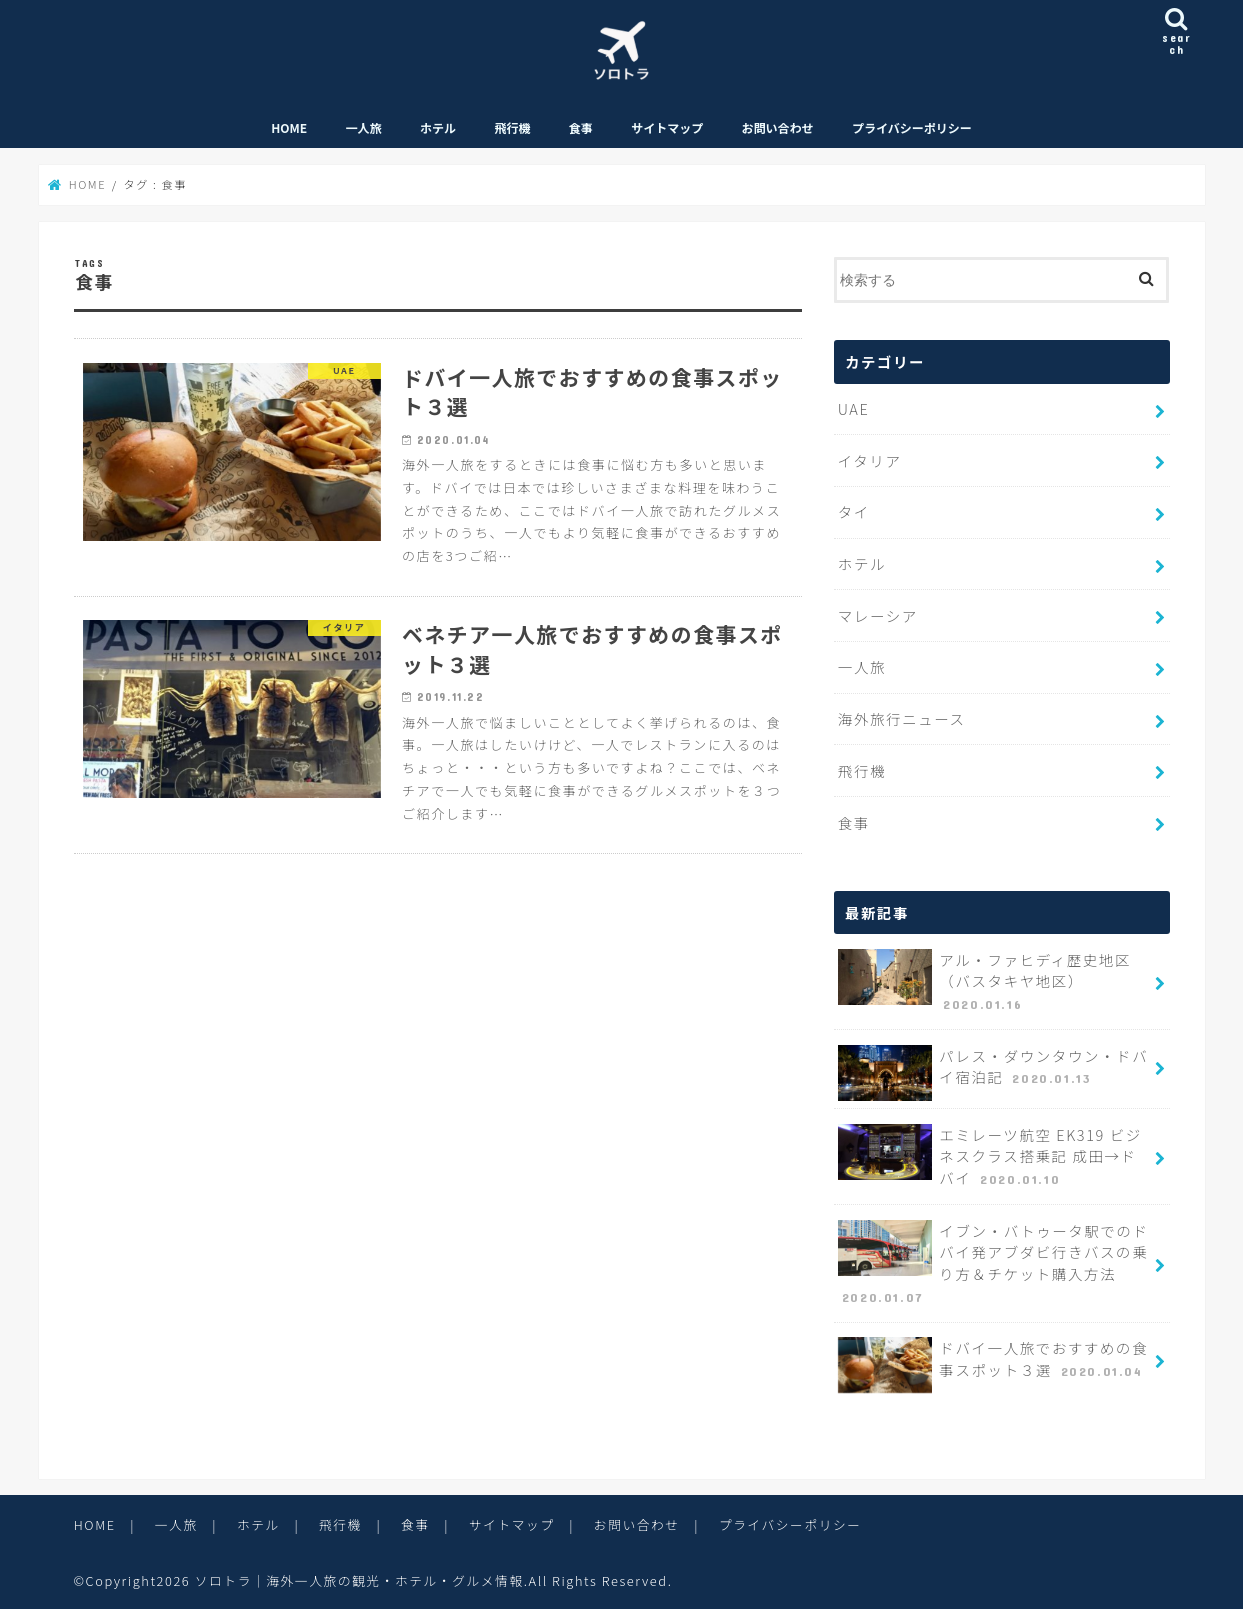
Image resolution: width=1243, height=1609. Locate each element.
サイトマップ (667, 129)
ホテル (438, 129)
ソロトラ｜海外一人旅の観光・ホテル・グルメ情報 (360, 1578)
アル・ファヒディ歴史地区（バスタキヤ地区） (984, 981)
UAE (853, 411)
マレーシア (878, 616)
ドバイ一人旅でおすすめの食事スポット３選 (992, 1363)
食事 (581, 129)
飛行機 (512, 129)
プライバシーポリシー (912, 129)
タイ (854, 513)
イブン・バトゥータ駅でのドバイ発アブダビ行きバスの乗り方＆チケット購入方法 (993, 1261)
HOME (289, 129)
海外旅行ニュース (901, 719)
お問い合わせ (778, 129)
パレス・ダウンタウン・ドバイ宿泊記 (992, 1072)
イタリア (869, 462)
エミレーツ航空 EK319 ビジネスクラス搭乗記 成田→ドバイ (995, 1156)
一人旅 (364, 129)
